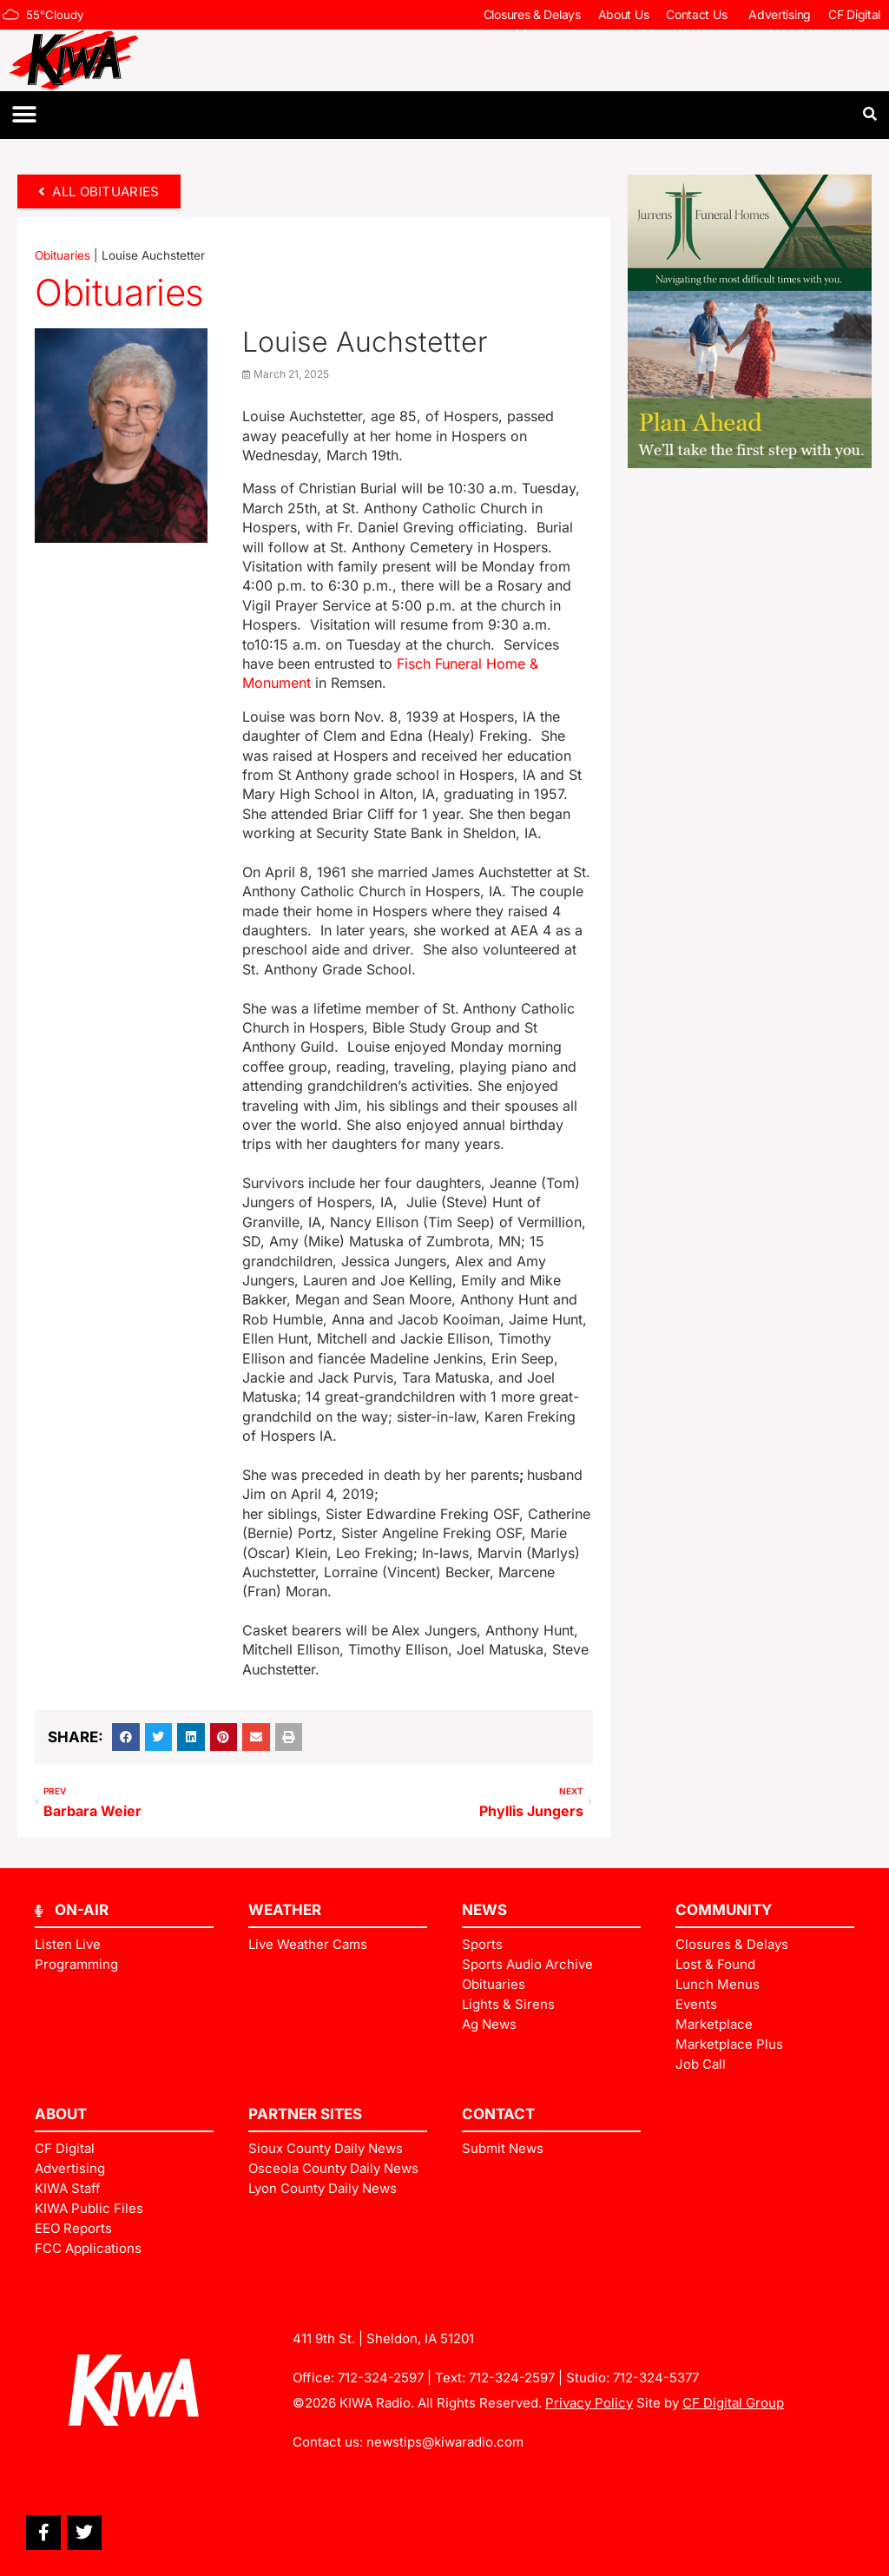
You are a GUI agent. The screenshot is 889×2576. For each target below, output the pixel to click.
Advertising (779, 14)
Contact (498, 2114)
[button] (23, 115)
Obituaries (62, 255)
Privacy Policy (589, 2402)
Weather (284, 1910)
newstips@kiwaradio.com (445, 2442)
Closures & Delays (532, 14)
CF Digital (854, 14)
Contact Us (698, 14)
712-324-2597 (381, 2377)
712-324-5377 (656, 2377)
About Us (623, 14)
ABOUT (61, 2114)
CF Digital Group (733, 2402)
